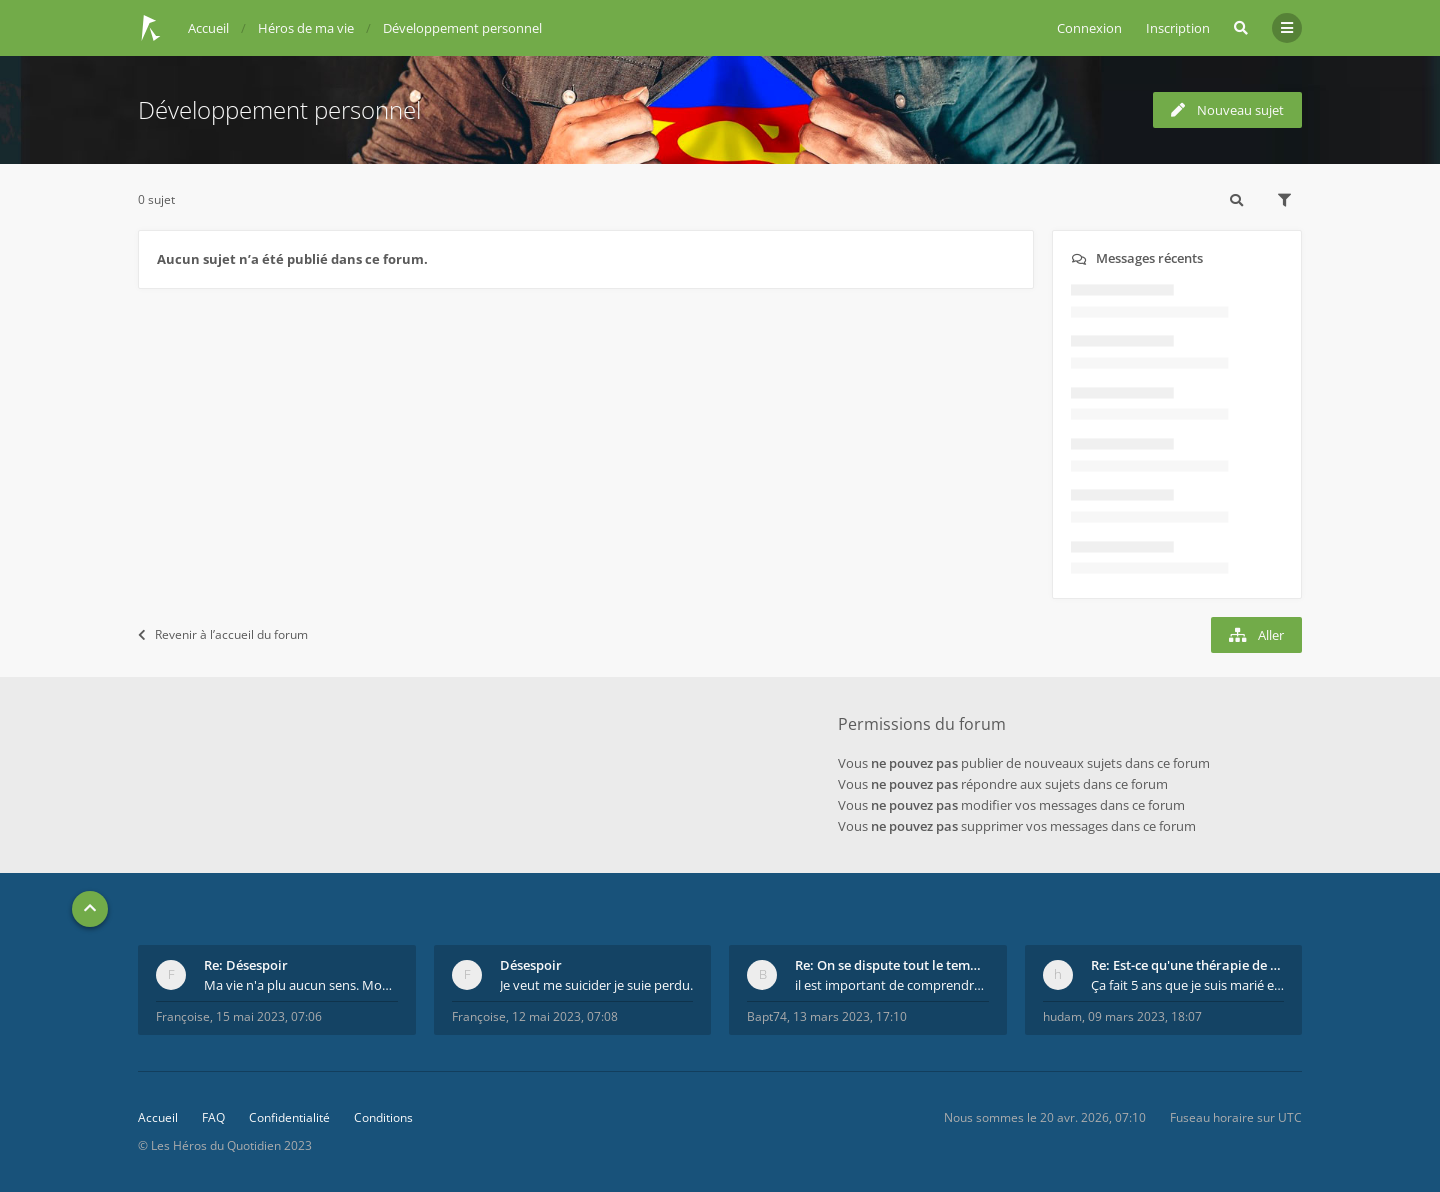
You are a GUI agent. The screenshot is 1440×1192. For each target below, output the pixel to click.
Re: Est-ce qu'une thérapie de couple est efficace (1188, 965)
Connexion (1089, 28)
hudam (1062, 1016)
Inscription (1178, 28)
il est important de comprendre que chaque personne (892, 985)
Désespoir (531, 965)
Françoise (183, 1016)
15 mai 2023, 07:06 (269, 1016)
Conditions (383, 1117)
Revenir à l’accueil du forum (223, 634)
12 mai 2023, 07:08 (565, 1016)
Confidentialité (289, 1117)
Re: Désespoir (246, 965)
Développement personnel (279, 109)
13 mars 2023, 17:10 (850, 1016)
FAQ (213, 1117)
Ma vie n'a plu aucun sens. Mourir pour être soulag (301, 985)
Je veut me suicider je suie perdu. (596, 985)
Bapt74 (767, 1016)
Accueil (158, 1117)
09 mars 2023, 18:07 (1145, 1016)
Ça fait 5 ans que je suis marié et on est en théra (1188, 985)
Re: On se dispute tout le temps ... (892, 965)
